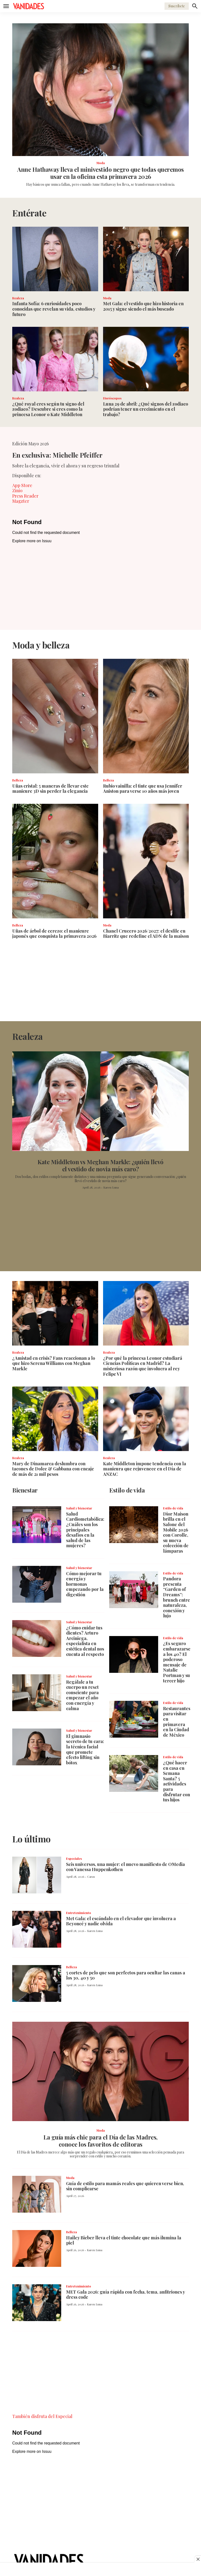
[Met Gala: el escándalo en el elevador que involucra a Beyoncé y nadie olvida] (36, 1929)
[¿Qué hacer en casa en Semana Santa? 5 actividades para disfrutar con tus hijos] (133, 1773)
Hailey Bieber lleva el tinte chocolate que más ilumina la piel (123, 2240)
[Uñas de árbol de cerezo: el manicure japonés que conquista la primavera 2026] (55, 861)
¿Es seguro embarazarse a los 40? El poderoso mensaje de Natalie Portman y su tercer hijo (176, 1661)
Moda (100, 163)
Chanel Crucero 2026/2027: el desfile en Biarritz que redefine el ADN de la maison (146, 933)
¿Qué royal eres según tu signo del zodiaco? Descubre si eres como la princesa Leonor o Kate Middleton (48, 409)
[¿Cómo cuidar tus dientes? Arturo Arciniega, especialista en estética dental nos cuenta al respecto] (36, 1638)
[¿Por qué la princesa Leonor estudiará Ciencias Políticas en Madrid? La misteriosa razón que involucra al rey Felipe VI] (146, 1313)
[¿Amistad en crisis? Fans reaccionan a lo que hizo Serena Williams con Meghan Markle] (55, 1313)
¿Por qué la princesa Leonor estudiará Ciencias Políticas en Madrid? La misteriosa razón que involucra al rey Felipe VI (142, 1366)
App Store (22, 485)
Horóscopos (112, 398)
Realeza (18, 298)
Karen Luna (111, 1187)
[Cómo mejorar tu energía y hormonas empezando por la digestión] (36, 1584)
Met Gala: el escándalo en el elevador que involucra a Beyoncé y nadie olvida (121, 1921)
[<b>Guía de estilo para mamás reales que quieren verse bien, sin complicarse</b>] (36, 2194)
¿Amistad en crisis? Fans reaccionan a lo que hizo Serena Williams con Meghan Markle (53, 1363)
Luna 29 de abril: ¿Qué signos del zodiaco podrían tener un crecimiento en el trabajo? (145, 409)
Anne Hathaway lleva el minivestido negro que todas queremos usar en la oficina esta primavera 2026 (100, 172)
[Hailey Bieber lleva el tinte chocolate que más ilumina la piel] (36, 2248)
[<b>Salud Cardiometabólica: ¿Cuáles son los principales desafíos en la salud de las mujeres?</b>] (36, 1524)
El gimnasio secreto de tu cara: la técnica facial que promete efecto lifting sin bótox (85, 1749)
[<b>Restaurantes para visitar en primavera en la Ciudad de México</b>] (133, 1719)
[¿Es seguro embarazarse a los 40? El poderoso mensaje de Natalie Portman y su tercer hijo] (133, 1654)
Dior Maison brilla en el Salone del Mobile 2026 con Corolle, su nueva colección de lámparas (176, 1532)
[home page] (28, 6)
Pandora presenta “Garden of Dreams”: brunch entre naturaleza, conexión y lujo (176, 1597)
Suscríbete (176, 6)
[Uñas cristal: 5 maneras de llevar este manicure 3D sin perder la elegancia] (55, 716)
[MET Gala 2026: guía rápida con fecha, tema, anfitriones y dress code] (36, 2302)
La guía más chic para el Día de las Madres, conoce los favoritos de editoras (100, 2140)
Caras (91, 1876)
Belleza (17, 780)
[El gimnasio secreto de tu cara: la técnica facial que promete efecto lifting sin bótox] (36, 1747)
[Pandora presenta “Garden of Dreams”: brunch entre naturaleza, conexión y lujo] (133, 1589)
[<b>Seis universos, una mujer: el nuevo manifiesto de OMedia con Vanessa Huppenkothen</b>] (36, 1875)
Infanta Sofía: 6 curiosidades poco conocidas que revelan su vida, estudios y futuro (53, 309)
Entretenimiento (78, 1913)
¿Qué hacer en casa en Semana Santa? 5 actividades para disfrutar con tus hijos (176, 1781)
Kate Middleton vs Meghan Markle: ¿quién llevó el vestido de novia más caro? (100, 1165)
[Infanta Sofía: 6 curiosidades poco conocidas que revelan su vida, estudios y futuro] (55, 259)
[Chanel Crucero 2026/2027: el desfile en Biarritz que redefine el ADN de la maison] (146, 861)
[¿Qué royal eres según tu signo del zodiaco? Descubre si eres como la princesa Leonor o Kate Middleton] (55, 359)
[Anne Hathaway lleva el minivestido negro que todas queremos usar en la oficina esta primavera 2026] (100, 89)
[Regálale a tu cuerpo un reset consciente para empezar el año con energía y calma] (36, 1692)
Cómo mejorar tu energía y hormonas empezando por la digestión (85, 1584)
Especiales (74, 1858)
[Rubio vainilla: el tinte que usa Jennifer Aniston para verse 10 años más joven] (146, 716)
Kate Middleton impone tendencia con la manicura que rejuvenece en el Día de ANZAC (144, 1469)
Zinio (17, 490)
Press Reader (25, 496)
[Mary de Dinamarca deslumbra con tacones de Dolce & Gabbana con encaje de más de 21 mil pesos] (55, 1419)
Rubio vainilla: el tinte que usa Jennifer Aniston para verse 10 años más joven (142, 788)
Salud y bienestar (79, 1508)
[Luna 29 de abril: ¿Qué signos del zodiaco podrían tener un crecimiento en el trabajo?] (146, 359)
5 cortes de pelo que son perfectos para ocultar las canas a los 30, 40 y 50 (125, 1975)
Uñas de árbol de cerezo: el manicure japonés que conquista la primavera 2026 (54, 933)
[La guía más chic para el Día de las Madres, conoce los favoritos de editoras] (100, 2071)
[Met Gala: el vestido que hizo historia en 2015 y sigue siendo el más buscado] (146, 259)
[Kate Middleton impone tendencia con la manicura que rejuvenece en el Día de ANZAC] (146, 1419)
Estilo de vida (173, 1508)
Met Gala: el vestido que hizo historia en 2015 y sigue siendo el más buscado (143, 306)
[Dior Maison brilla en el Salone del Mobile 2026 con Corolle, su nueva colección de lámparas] (133, 1524)
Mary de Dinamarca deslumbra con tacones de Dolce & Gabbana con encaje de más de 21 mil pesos (53, 1469)
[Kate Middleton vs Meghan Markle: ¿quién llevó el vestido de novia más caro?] (100, 1101)
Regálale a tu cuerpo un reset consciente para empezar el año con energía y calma (82, 1695)
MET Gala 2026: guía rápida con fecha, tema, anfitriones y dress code (125, 2294)
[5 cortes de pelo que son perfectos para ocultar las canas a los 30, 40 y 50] (36, 1983)
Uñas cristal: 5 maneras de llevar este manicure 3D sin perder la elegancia (50, 788)
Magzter (20, 501)
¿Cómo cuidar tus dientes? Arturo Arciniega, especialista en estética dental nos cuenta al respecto (85, 1641)
